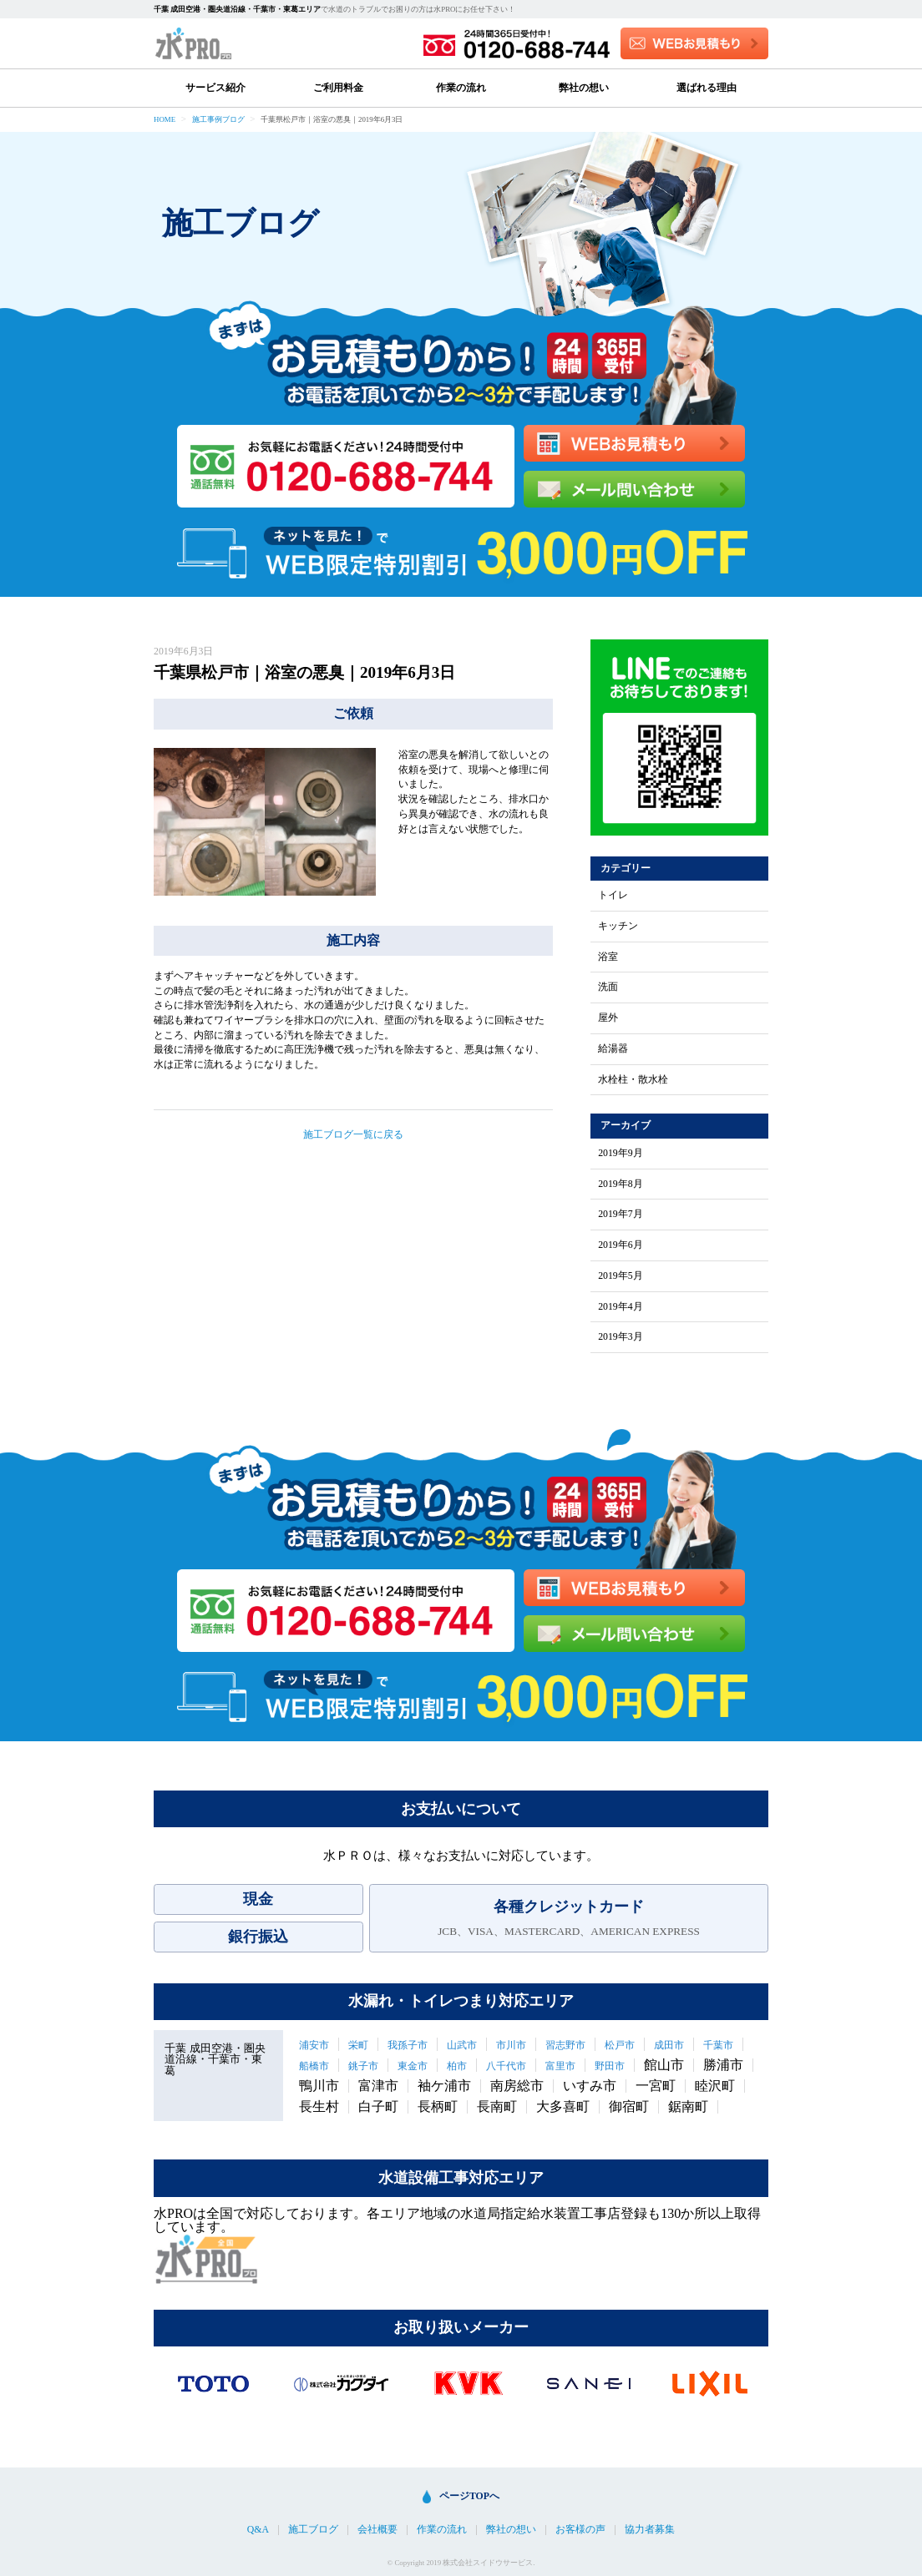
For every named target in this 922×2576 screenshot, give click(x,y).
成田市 (669, 2045)
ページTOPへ (469, 2496)
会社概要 (377, 2530)
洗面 (608, 987)
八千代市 (506, 2066)
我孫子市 (408, 2045)
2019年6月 (620, 1245)
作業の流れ (461, 87)
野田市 (610, 2066)
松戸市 (620, 2045)
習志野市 (565, 2045)
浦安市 (314, 2045)
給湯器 (613, 1049)
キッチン (618, 927)
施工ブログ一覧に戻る (353, 1134)
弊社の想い (584, 87)
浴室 (608, 957)
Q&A (258, 2530)
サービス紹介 (215, 87)
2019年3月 (620, 1337)
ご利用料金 (338, 87)
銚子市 (363, 2066)
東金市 (413, 2066)
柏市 (457, 2066)
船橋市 (314, 2066)
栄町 (358, 2045)
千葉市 (718, 2045)
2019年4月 (620, 1307)
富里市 (560, 2066)
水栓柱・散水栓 (633, 1080)
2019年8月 (620, 1184)
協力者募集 (650, 2530)
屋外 (608, 1018)
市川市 (511, 2045)
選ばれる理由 (706, 87)
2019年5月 (620, 1276)
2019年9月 (620, 1154)
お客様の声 (580, 2530)
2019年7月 (620, 1215)
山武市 (462, 2045)
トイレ (613, 896)
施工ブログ (313, 2530)
